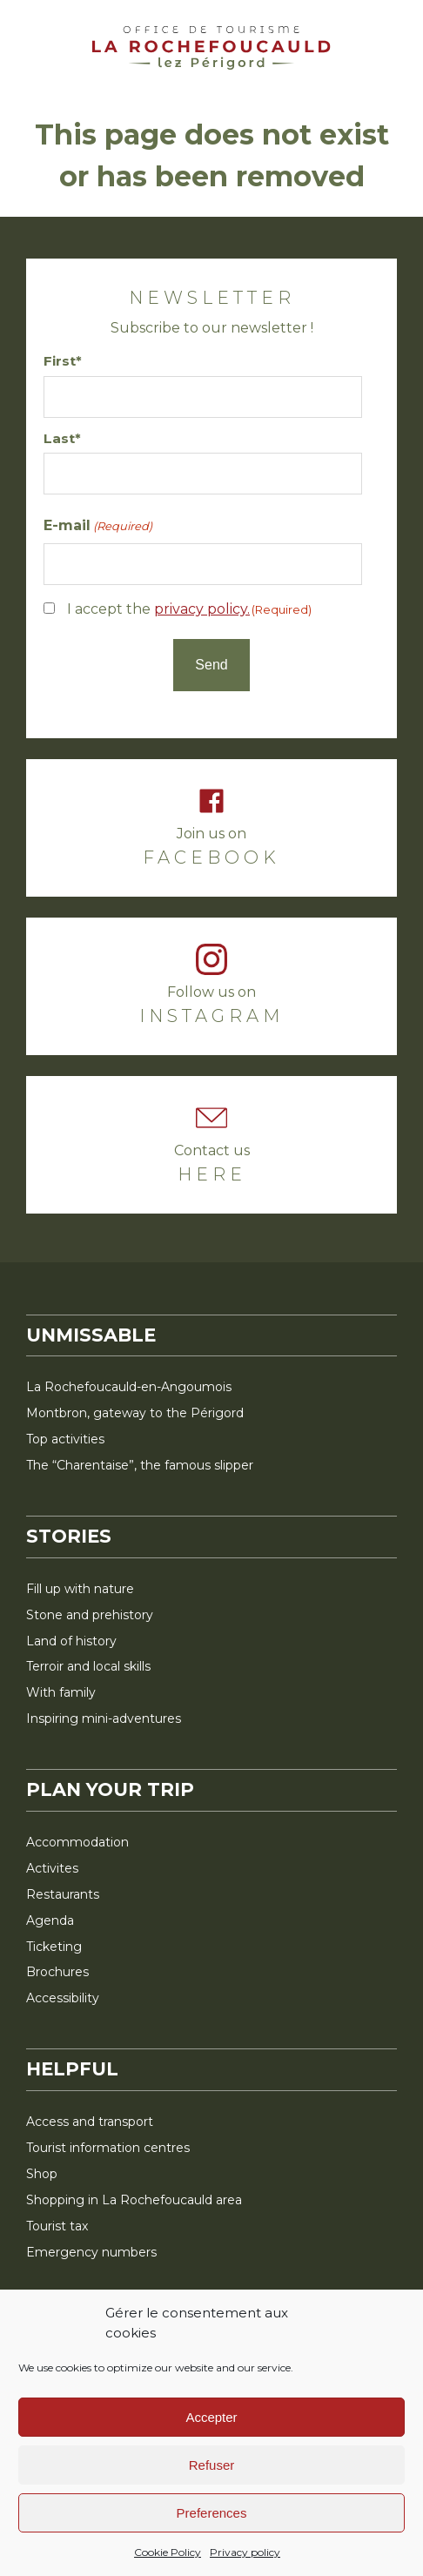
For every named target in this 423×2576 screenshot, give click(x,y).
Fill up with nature (80, 1589)
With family (61, 1692)
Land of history (71, 1641)
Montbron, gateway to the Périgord (135, 1413)
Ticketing (54, 1946)
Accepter (211, 2417)
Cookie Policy (167, 2552)
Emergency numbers (91, 2252)
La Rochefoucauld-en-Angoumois (129, 1387)
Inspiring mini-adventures (103, 1718)
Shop (41, 2174)
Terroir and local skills (88, 1666)
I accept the (189, 609)
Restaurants (62, 1894)
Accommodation (77, 1842)
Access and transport (89, 2121)
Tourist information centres (108, 2148)
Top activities (65, 1439)
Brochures (57, 1972)
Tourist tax (57, 2226)
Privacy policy (245, 2552)
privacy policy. (202, 609)
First (60, 361)
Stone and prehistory (89, 1615)
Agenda (50, 1920)
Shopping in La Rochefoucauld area (134, 2200)
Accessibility (62, 1998)
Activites (52, 1868)
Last (59, 438)
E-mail (98, 526)
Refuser (212, 2465)
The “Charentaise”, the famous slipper (139, 1465)
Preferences (212, 2512)
